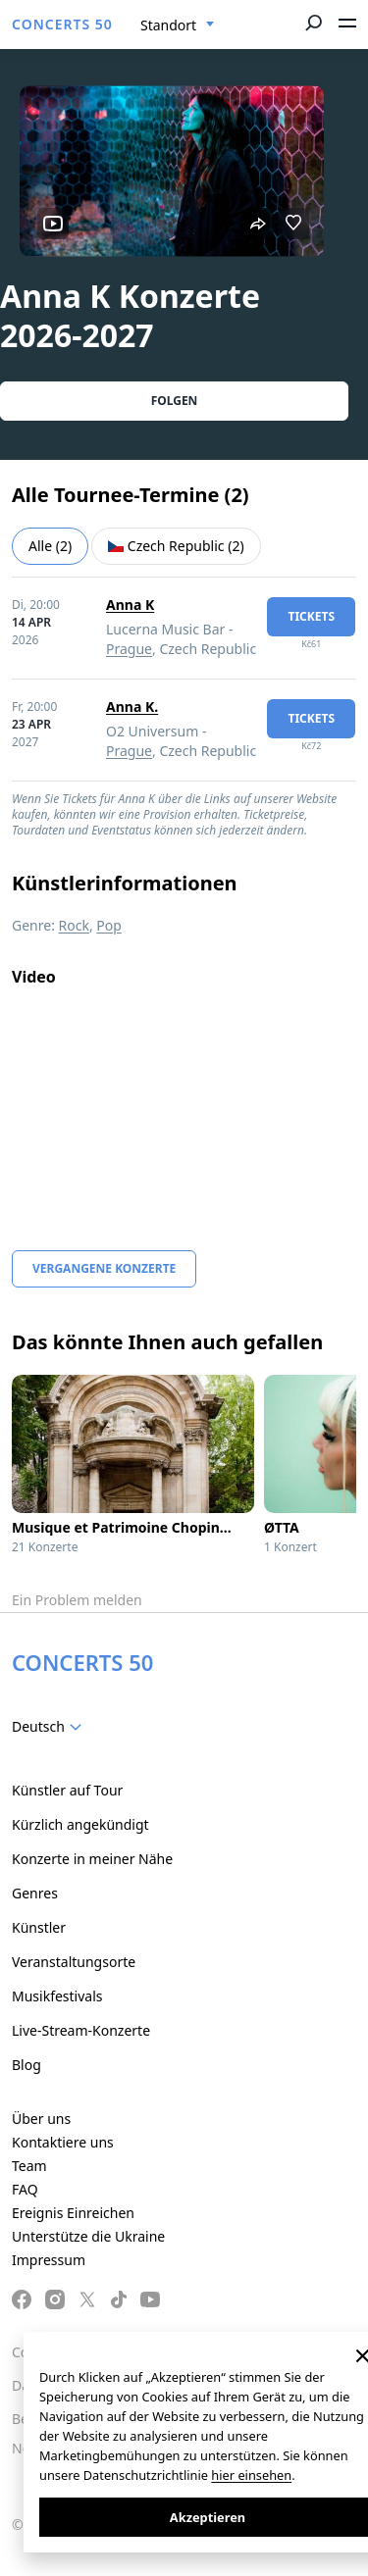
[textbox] (50, 1726)
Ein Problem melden (77, 1600)
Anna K (130, 604)
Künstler (39, 1927)
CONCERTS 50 (62, 24)
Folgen (174, 400)
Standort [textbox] (168, 25)
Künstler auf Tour (67, 1790)
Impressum (48, 2259)
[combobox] (178, 25)
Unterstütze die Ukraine (88, 2236)
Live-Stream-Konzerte (81, 2030)
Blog (26, 2064)
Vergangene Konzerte (104, 1268)
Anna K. (132, 706)
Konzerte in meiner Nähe (92, 1858)
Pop (109, 925)
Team (29, 2165)
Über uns (41, 2118)
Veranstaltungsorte (73, 1961)
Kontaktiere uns (63, 2142)
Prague (129, 648)
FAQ (25, 2189)
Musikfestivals (57, 1996)
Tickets (311, 616)
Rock (74, 925)
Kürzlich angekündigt (80, 1824)
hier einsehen (251, 2475)
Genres (35, 1893)
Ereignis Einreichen (73, 2212)
